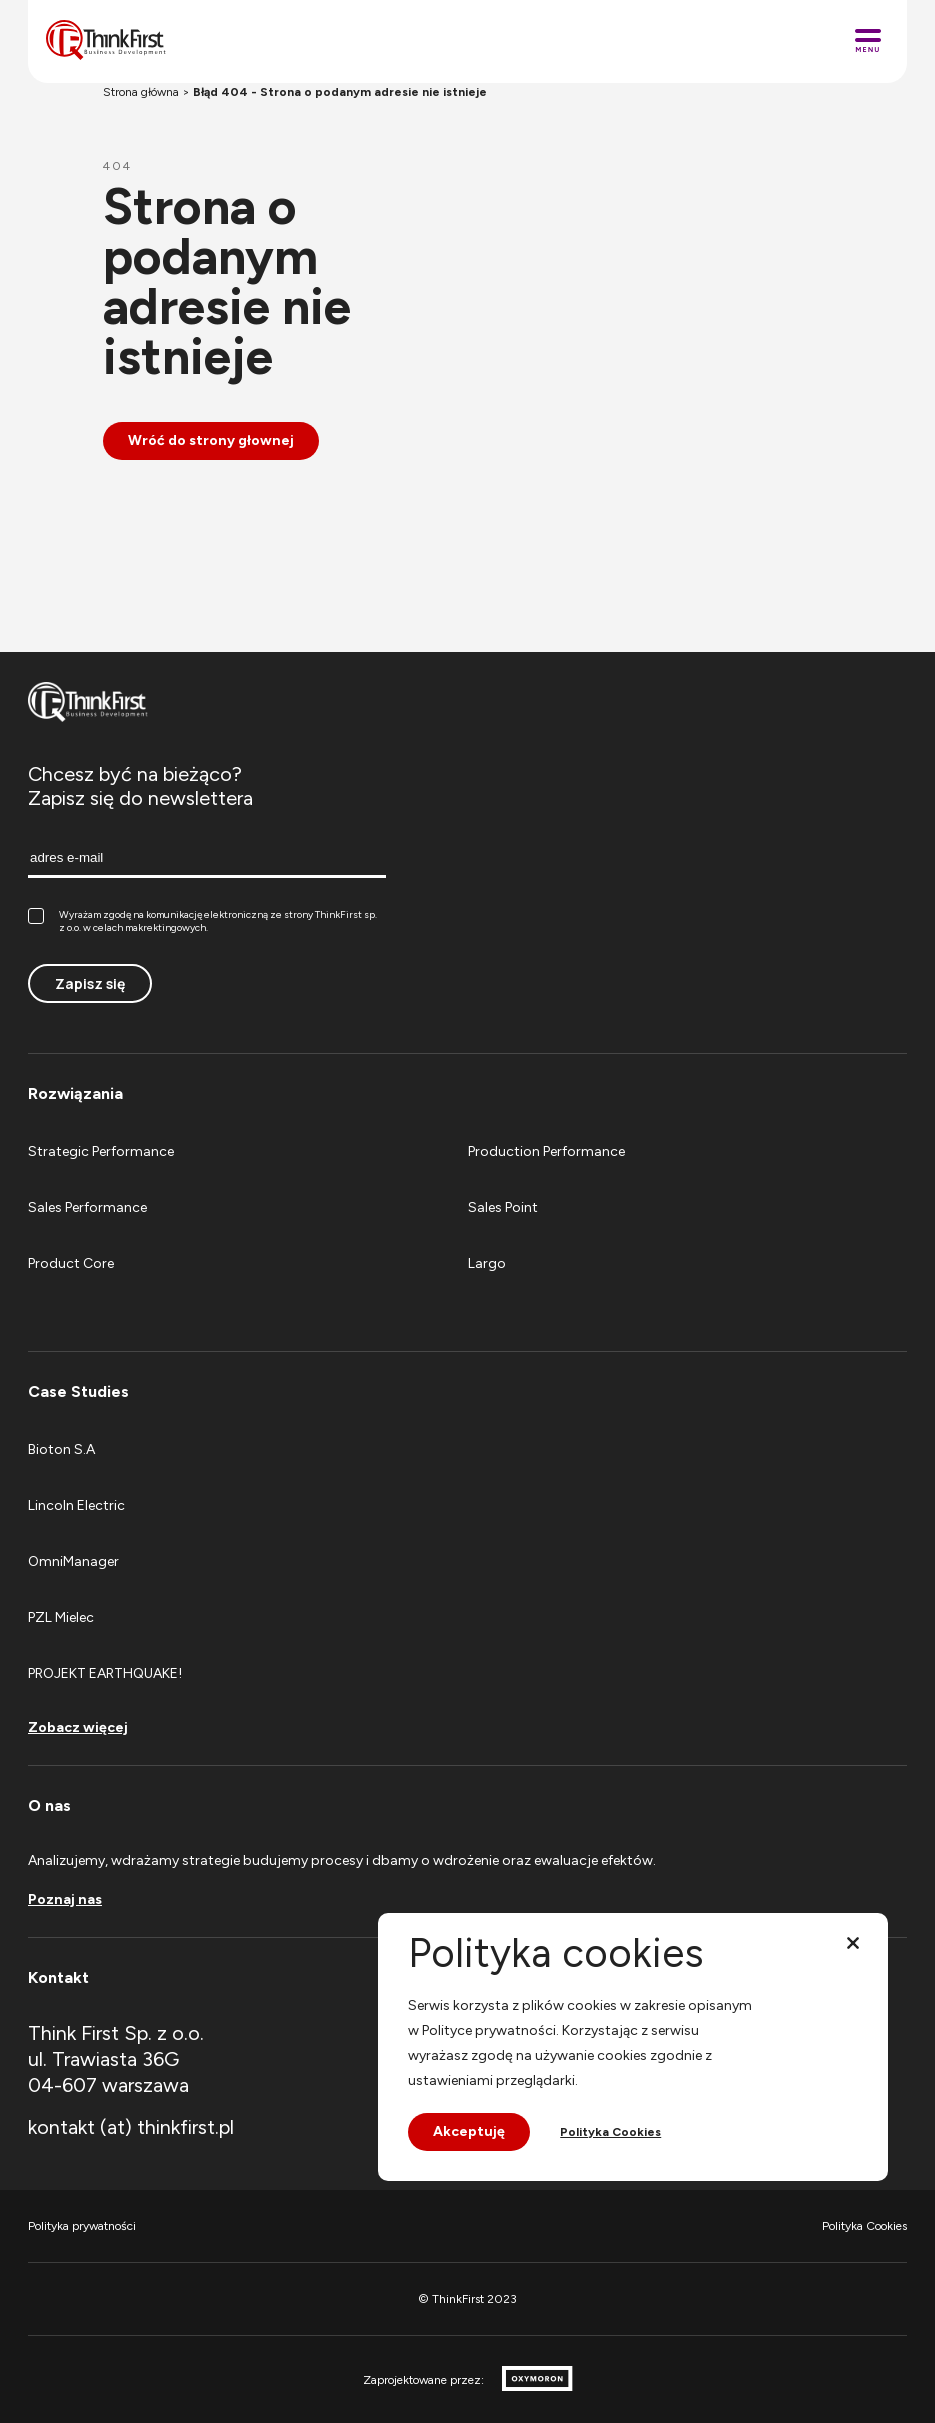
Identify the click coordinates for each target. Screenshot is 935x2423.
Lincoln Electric (76, 1505)
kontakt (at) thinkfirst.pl (131, 2127)
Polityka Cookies (864, 2226)
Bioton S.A (61, 1449)
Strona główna (141, 92)
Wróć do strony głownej (211, 440)
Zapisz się (90, 983)
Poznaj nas (65, 1900)
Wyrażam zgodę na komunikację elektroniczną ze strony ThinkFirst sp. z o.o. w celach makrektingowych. (202, 921)
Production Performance (546, 1151)
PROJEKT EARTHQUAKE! (105, 1673)
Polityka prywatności (82, 2226)
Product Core (71, 1263)
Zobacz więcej (78, 1728)
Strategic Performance (101, 1151)
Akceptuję (469, 2131)
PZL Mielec (61, 1617)
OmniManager (73, 1561)
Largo (487, 1263)
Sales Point (503, 1207)
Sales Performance (87, 1207)
